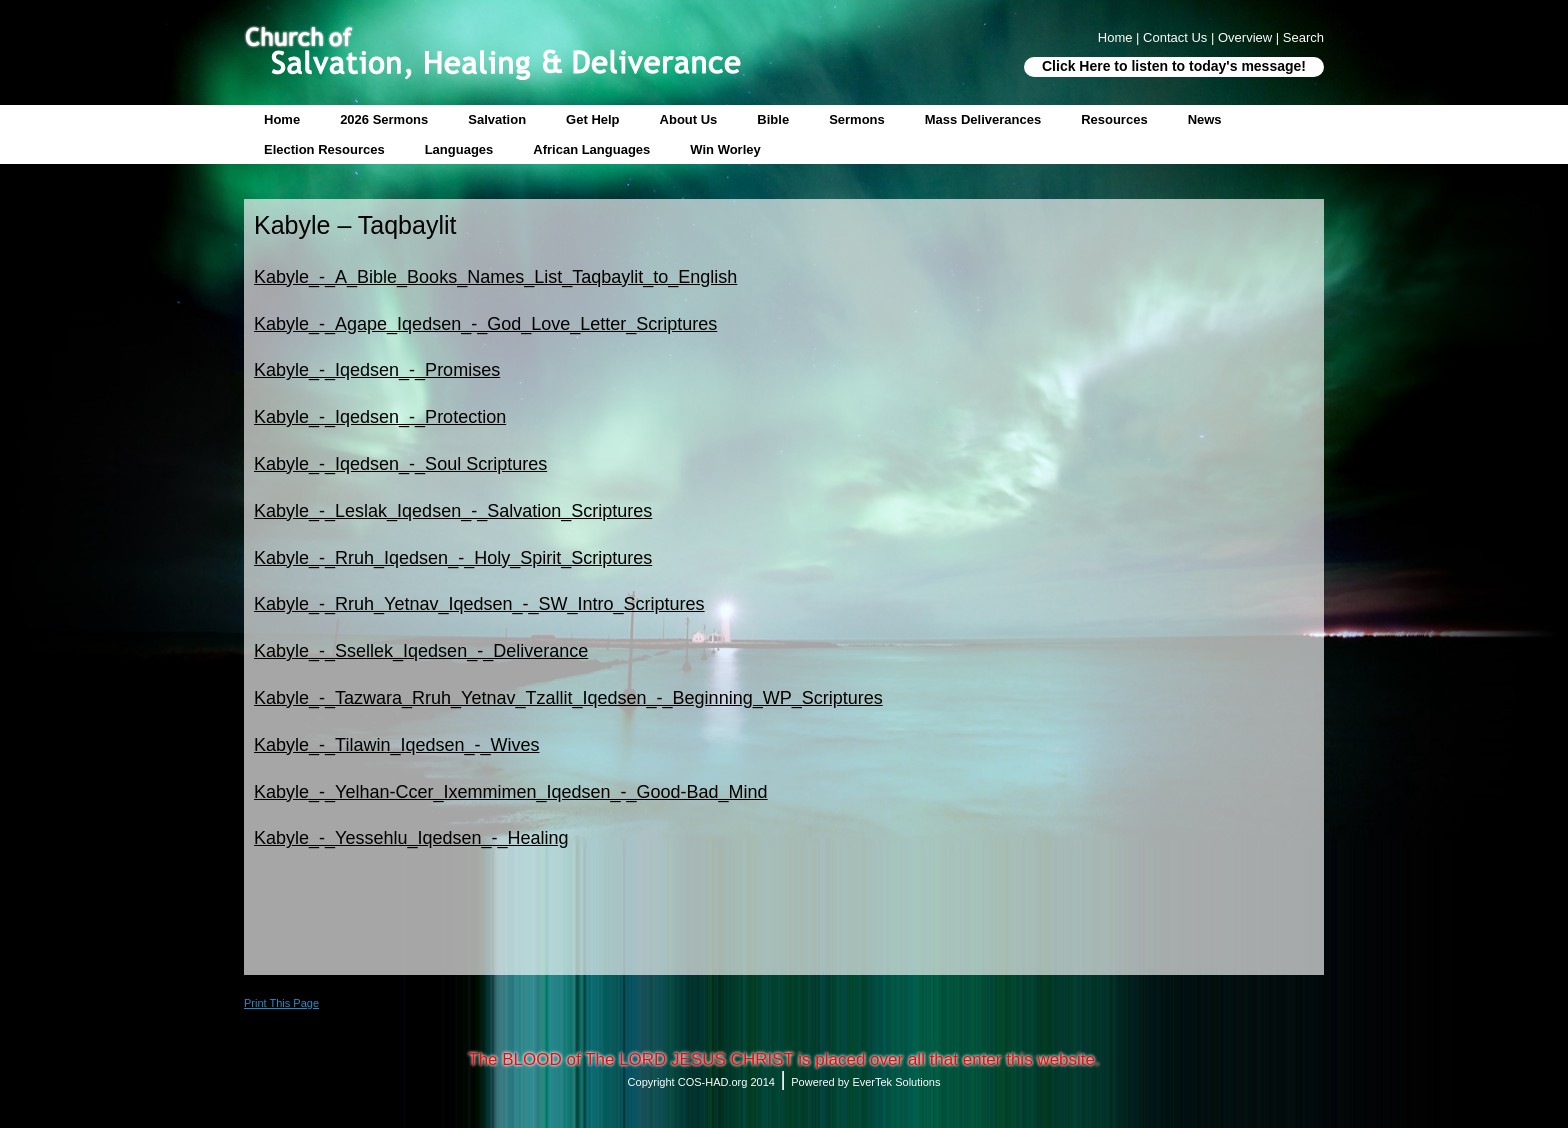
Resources (1114, 119)
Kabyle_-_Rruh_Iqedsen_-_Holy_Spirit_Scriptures (453, 558)
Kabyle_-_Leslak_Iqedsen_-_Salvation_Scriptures (453, 511)
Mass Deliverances (983, 119)
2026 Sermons (384, 119)
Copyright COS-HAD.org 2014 (701, 1082)
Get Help (592, 119)
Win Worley (725, 149)
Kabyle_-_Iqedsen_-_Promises (377, 370)
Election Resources (324, 149)
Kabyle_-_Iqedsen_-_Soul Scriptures (400, 464)
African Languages (591, 149)
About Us (689, 119)
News (1205, 119)
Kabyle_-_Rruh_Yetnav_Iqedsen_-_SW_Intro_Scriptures (479, 604)
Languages (459, 149)
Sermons (857, 119)
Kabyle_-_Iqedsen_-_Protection (380, 417)
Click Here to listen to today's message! (1174, 66)
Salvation (497, 119)
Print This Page (281, 1003)
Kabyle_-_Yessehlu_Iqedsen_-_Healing (411, 838)
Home (282, 119)
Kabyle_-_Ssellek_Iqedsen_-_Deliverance (421, 651)
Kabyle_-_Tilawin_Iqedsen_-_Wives (396, 745)
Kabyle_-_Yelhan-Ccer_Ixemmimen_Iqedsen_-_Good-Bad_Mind (511, 792)
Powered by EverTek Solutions (865, 1082)
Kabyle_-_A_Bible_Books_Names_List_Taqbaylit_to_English (495, 277)
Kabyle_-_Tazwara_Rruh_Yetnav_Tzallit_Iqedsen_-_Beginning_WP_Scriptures (568, 698)
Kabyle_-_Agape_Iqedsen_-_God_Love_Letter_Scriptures (485, 324)
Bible (773, 119)
